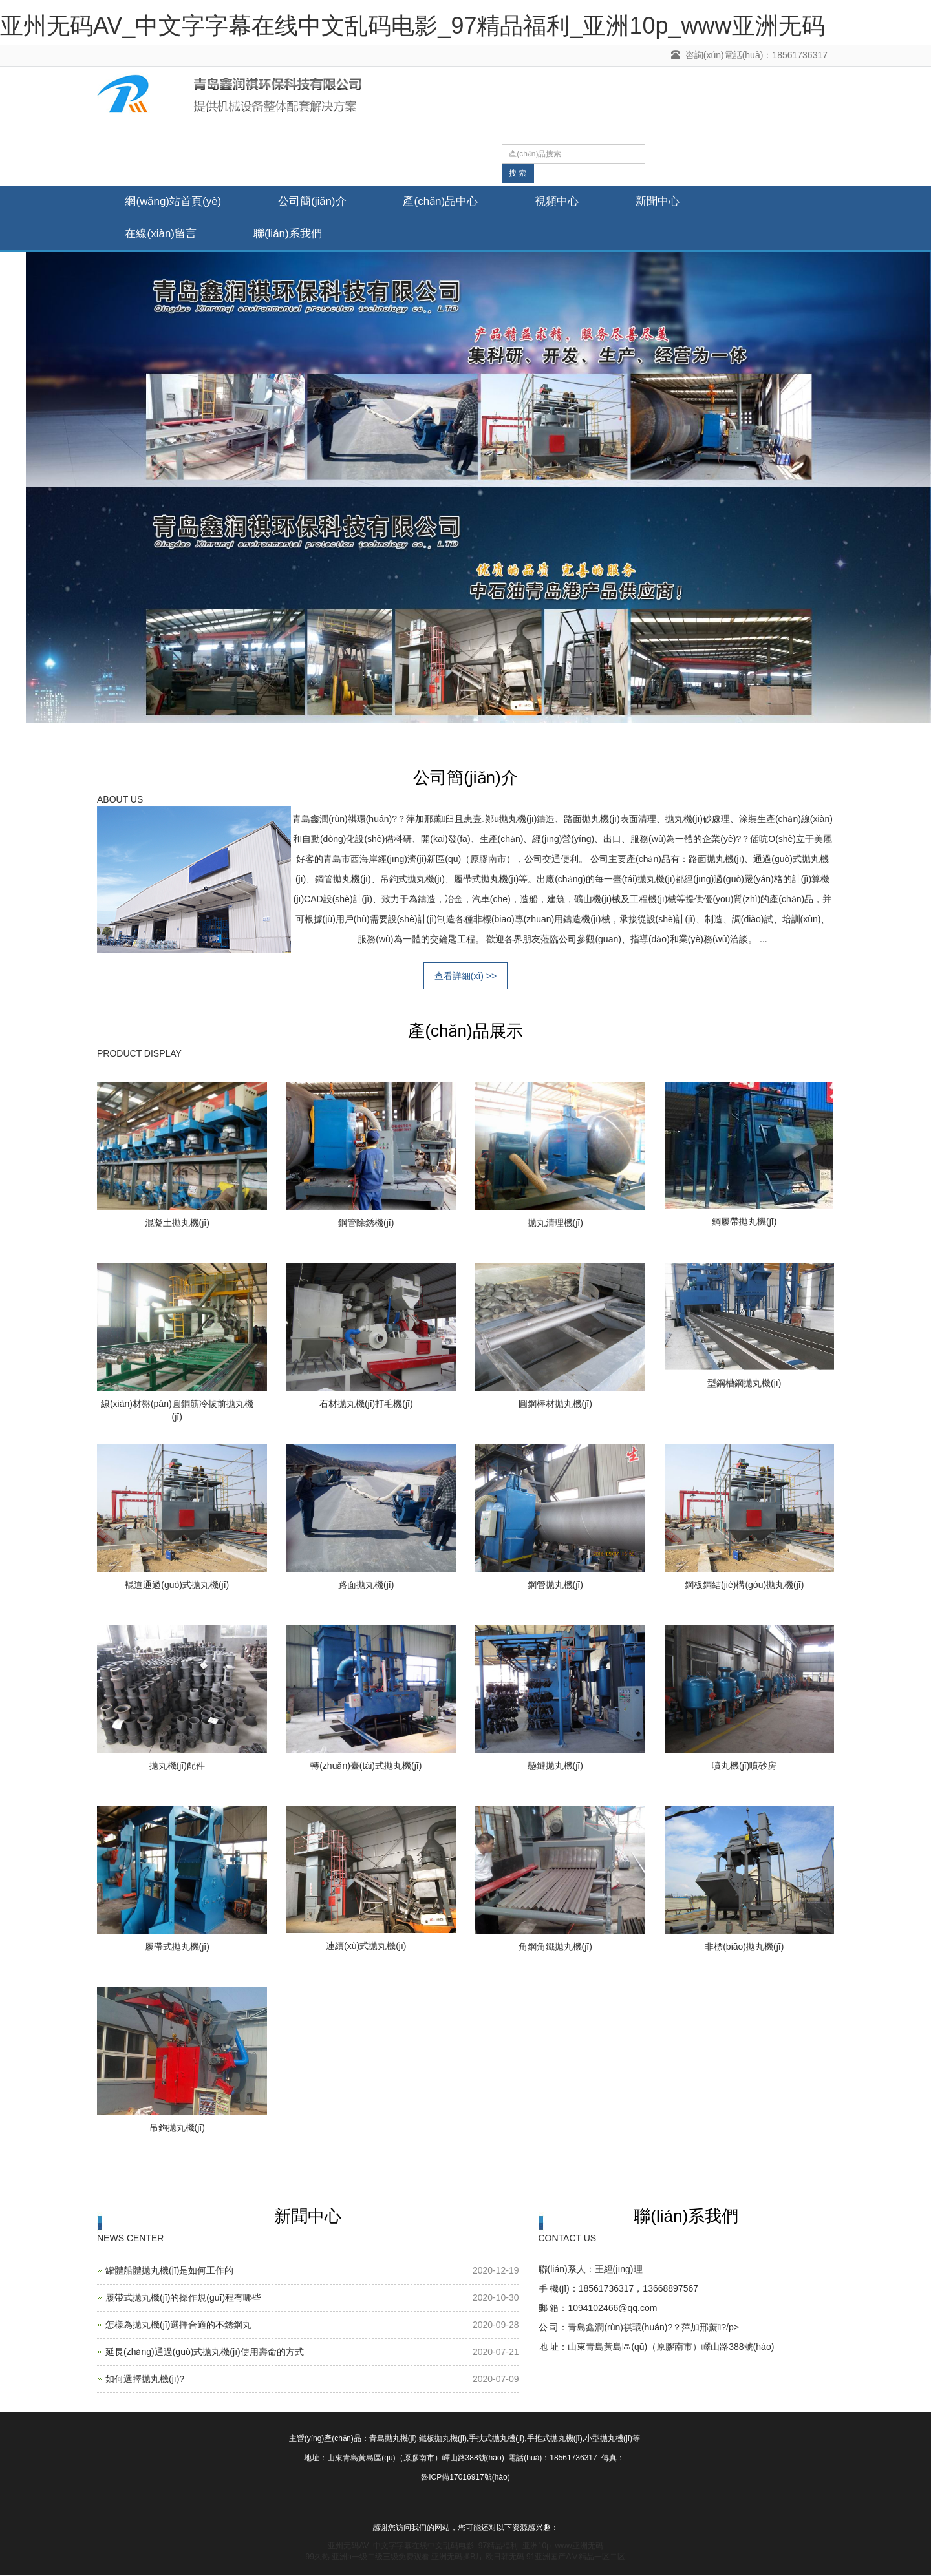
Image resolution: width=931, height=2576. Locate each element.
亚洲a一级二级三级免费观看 (380, 2557)
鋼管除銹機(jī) (366, 1223)
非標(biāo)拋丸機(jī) (744, 1947)
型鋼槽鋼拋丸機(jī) (744, 1383)
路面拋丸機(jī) (366, 1585)
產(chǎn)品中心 (445, 202)
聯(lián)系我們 (291, 234)
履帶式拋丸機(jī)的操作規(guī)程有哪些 (183, 2299)
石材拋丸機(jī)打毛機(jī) (366, 1404)
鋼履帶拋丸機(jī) (744, 1222)
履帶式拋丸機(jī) (177, 1947)
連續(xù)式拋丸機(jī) (366, 1946)
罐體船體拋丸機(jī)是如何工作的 (169, 2271)
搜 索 (517, 173)
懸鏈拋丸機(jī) (555, 1766)
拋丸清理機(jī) (555, 1223)
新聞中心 (667, 202)
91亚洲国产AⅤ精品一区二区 (575, 2557)
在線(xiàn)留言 (162, 234)
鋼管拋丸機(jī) (555, 1585)
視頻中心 (564, 202)
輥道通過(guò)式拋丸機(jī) (177, 1585)
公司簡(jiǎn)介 (315, 202)
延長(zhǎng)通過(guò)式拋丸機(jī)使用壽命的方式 (204, 2353)
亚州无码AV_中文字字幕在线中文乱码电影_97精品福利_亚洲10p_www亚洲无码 (412, 25)
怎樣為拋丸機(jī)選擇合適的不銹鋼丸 (178, 2326)
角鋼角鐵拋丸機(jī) (555, 1947)
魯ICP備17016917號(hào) (465, 2478)
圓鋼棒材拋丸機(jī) (555, 1404)
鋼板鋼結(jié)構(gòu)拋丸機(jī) (744, 1585)
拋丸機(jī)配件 (177, 1766)
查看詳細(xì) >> (465, 976)
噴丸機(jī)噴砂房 (744, 1766)
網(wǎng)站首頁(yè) (174, 202)
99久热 (318, 2557)
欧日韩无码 (505, 2557)
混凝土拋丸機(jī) (177, 1223)
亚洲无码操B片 (457, 2557)
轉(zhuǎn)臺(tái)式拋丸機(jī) (366, 1766)
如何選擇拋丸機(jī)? (144, 2380)
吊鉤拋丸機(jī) (177, 2128)
